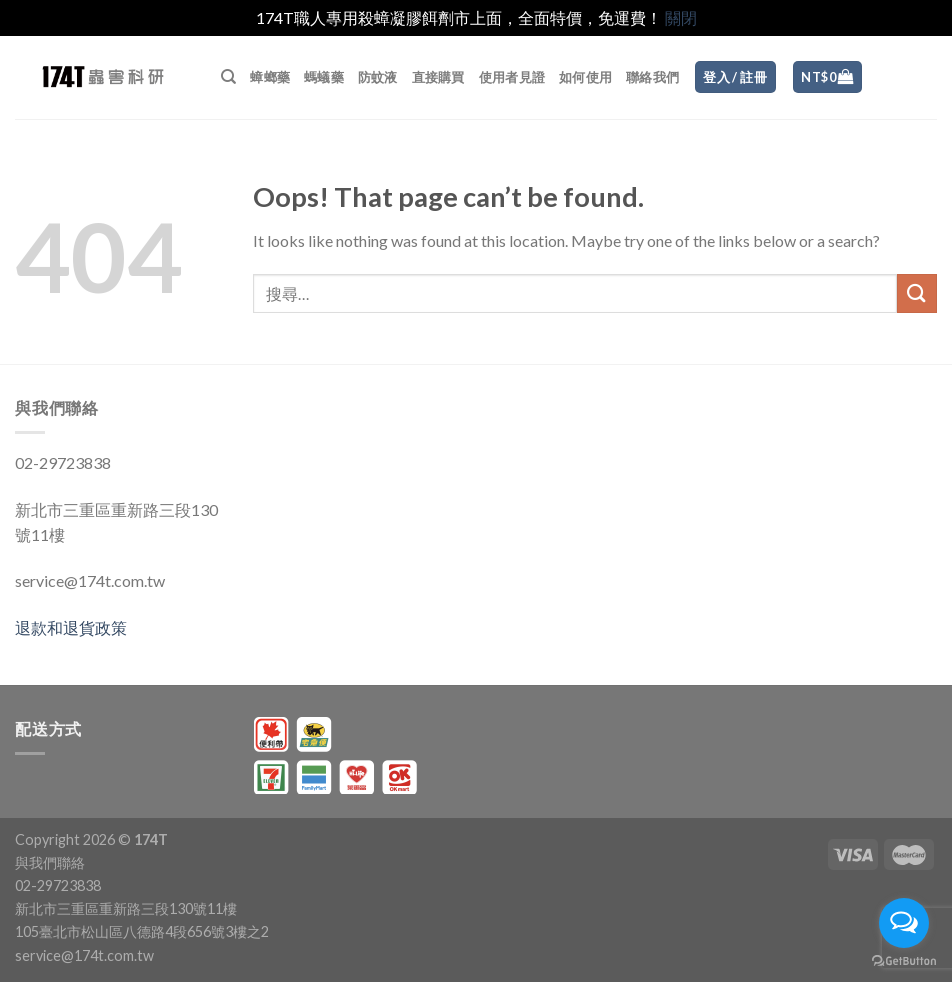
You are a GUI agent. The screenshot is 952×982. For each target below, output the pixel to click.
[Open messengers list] (904, 923)
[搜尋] (228, 77)
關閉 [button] (681, 17)
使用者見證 (512, 77)
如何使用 (585, 77)
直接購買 (438, 77)
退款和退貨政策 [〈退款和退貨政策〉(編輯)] (71, 627)
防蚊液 (378, 77)
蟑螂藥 (270, 77)
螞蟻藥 (324, 77)
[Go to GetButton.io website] (904, 961)
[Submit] (917, 293)
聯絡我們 (652, 77)
